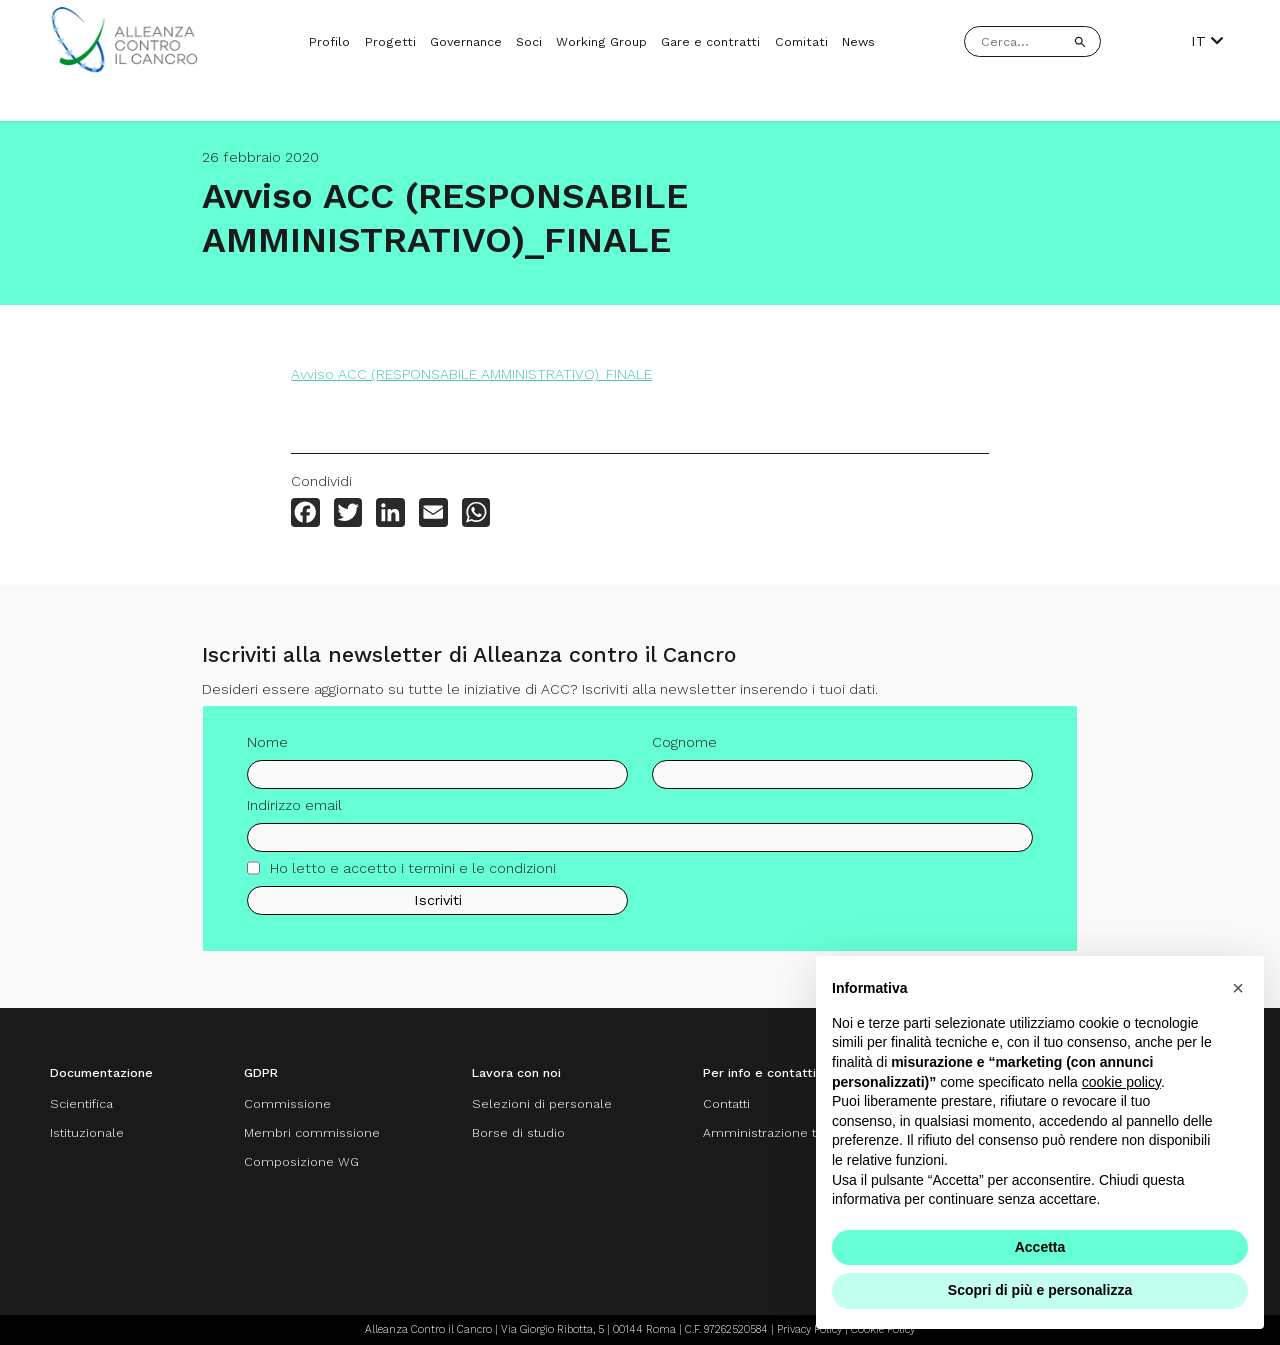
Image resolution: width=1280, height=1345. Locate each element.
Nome (267, 748)
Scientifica (81, 1103)
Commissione (287, 1103)
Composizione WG (301, 1161)
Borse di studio (518, 1132)
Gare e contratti (710, 41)
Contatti (726, 1103)
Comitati (801, 41)
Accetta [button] (1040, 1247)
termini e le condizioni (482, 874)
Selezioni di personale (542, 1103)
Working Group (601, 41)
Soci (529, 41)
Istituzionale (87, 1132)
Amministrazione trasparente (793, 1132)
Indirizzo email (294, 811)
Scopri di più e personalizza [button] (1040, 1290)
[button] (1238, 988)
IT (1207, 41)
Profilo (329, 41)
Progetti (390, 41)
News (858, 41)
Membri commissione (312, 1132)
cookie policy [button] (1121, 1082)
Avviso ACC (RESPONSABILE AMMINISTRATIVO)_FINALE (471, 374)
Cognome (684, 748)
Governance (466, 41)
